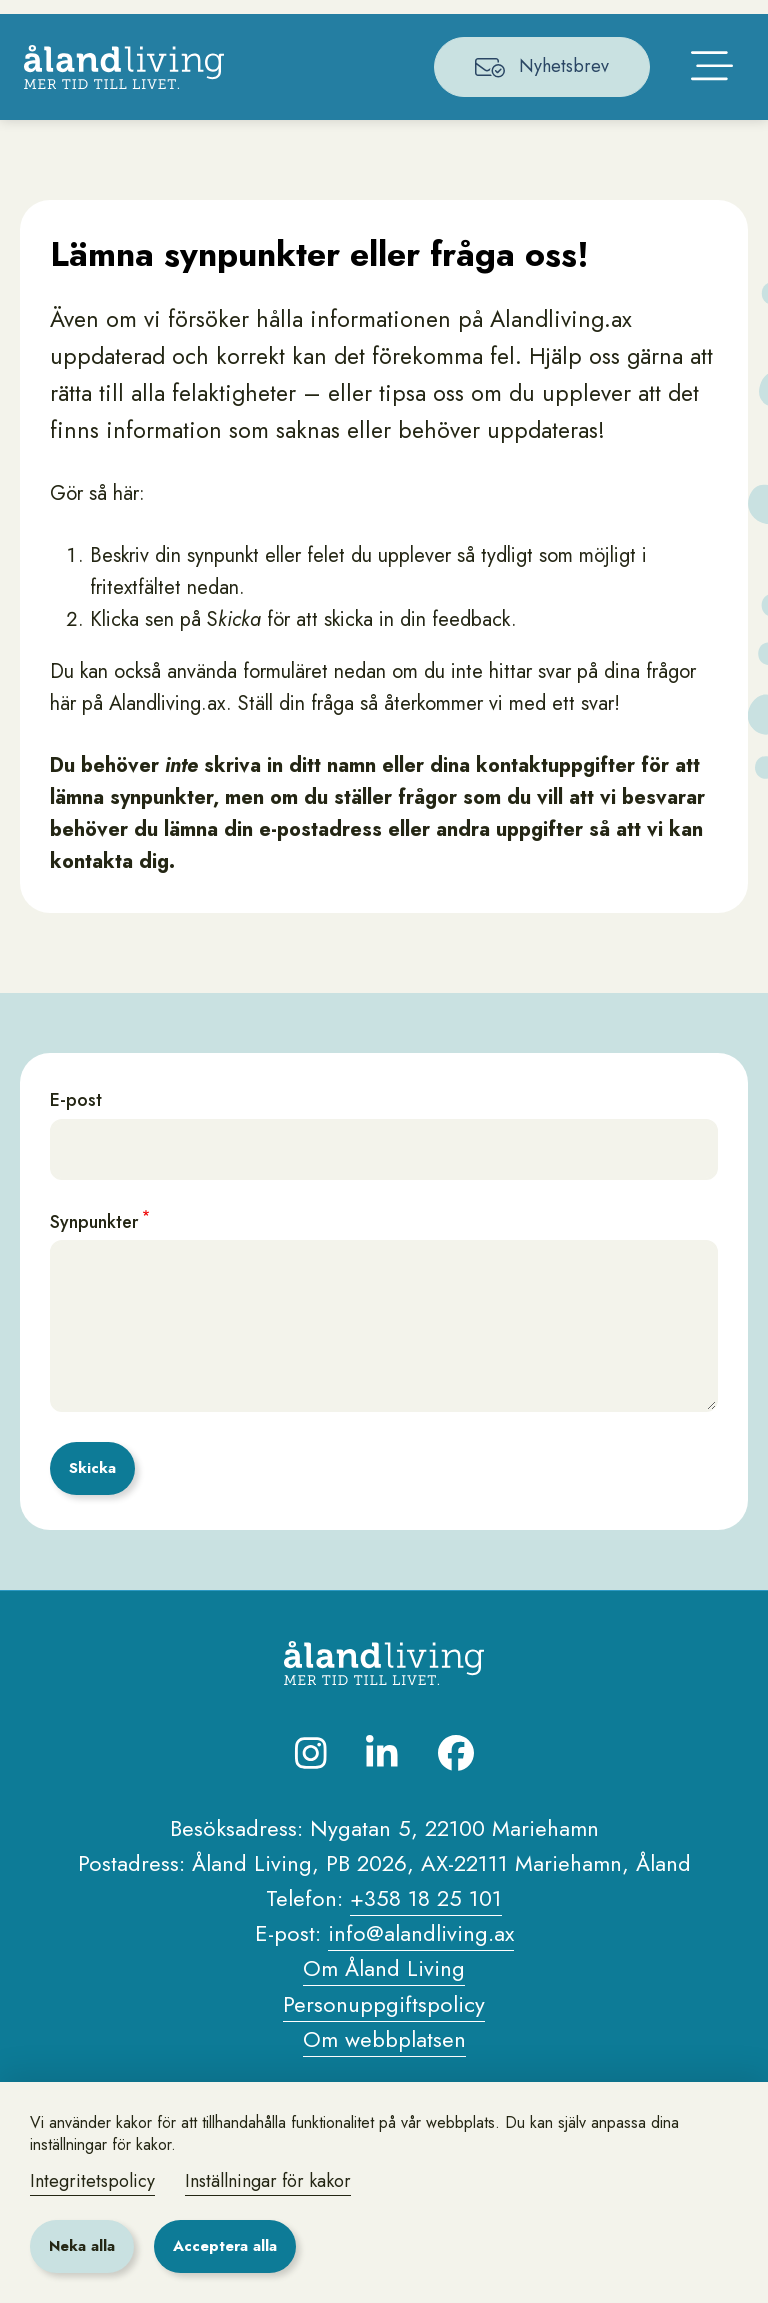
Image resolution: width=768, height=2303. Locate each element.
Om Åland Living (384, 2032)
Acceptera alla (225, 2246)
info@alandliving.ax (421, 1997)
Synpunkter (94, 1285)
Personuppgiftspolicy (384, 2067)
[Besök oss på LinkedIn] (382, 1816)
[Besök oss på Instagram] (311, 1816)
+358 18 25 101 (426, 1961)
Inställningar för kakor (268, 2181)
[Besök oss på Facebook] (456, 1816)
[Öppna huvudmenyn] (706, 122)
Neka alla (82, 2246)
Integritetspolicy (92, 2181)
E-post (76, 1164)
